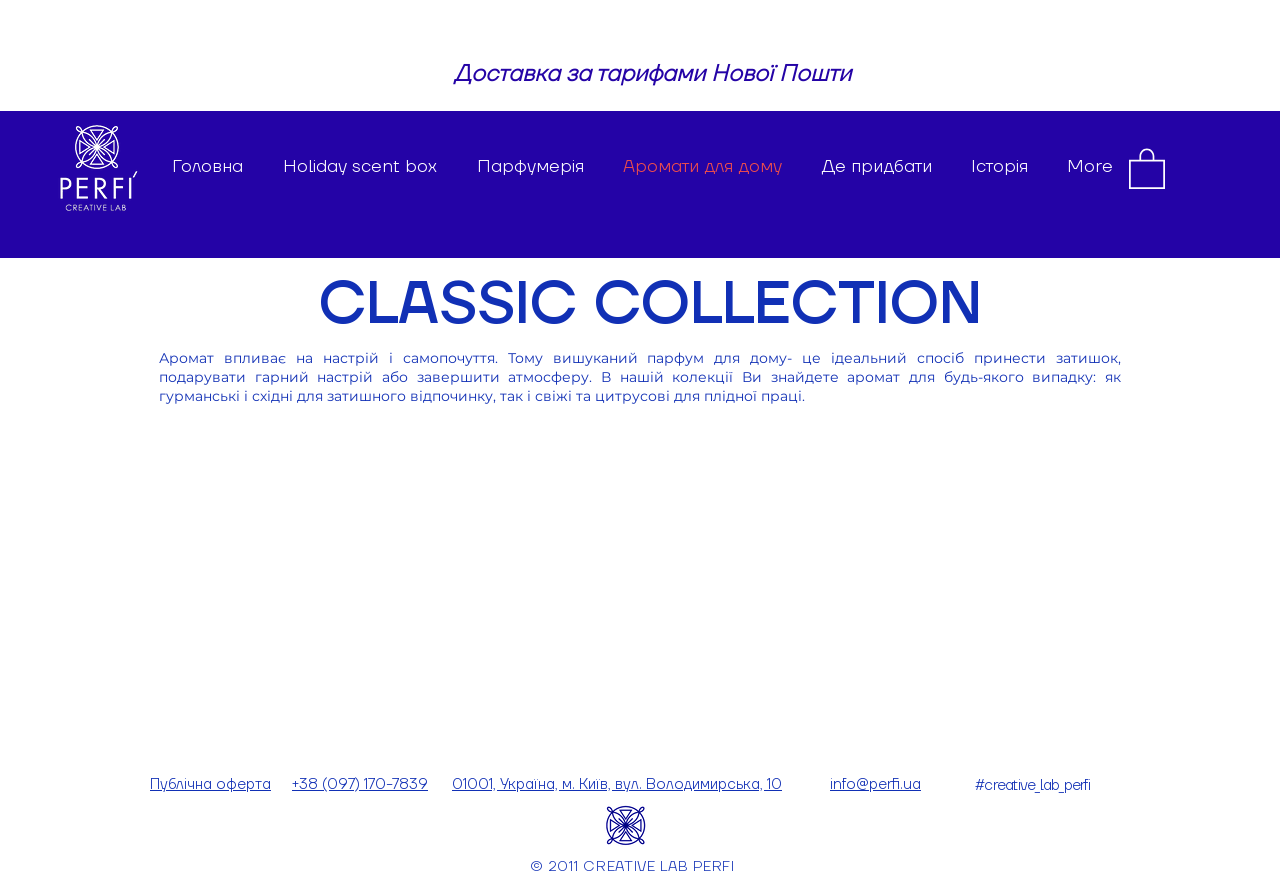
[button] (1147, 167)
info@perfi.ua (875, 784)
